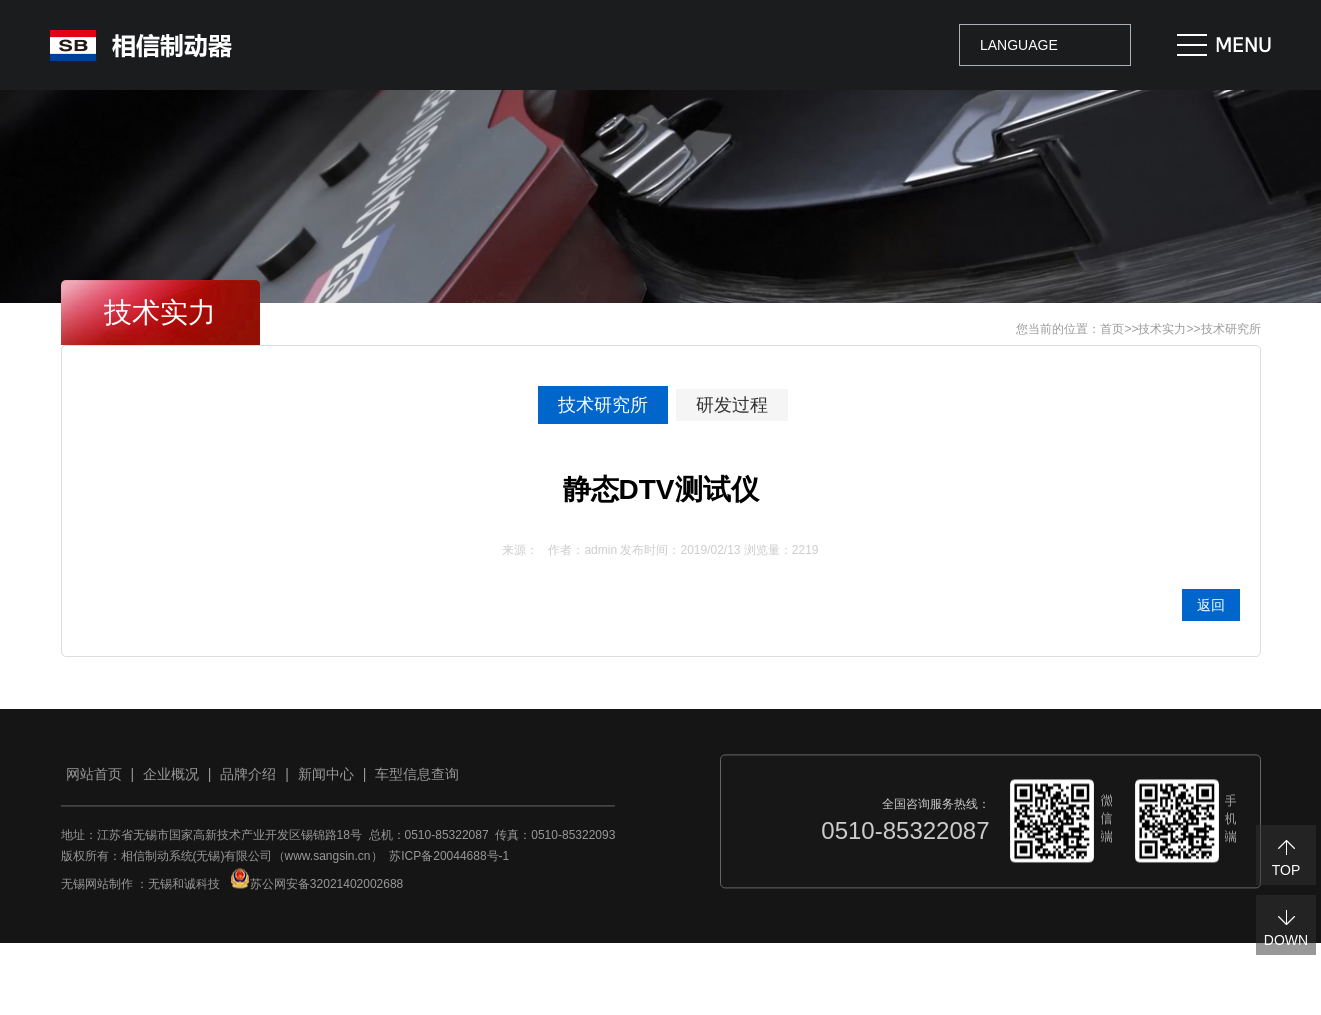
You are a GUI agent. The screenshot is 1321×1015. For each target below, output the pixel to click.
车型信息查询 (417, 781)
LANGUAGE (1019, 45)
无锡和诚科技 (184, 891)
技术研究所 (1231, 329)
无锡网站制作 (97, 891)
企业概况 (171, 781)
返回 (1211, 605)
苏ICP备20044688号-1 (449, 863)
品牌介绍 (248, 781)
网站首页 (94, 781)
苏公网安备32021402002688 (316, 891)
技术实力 (1162, 329)
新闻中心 (326, 781)
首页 (1112, 329)
